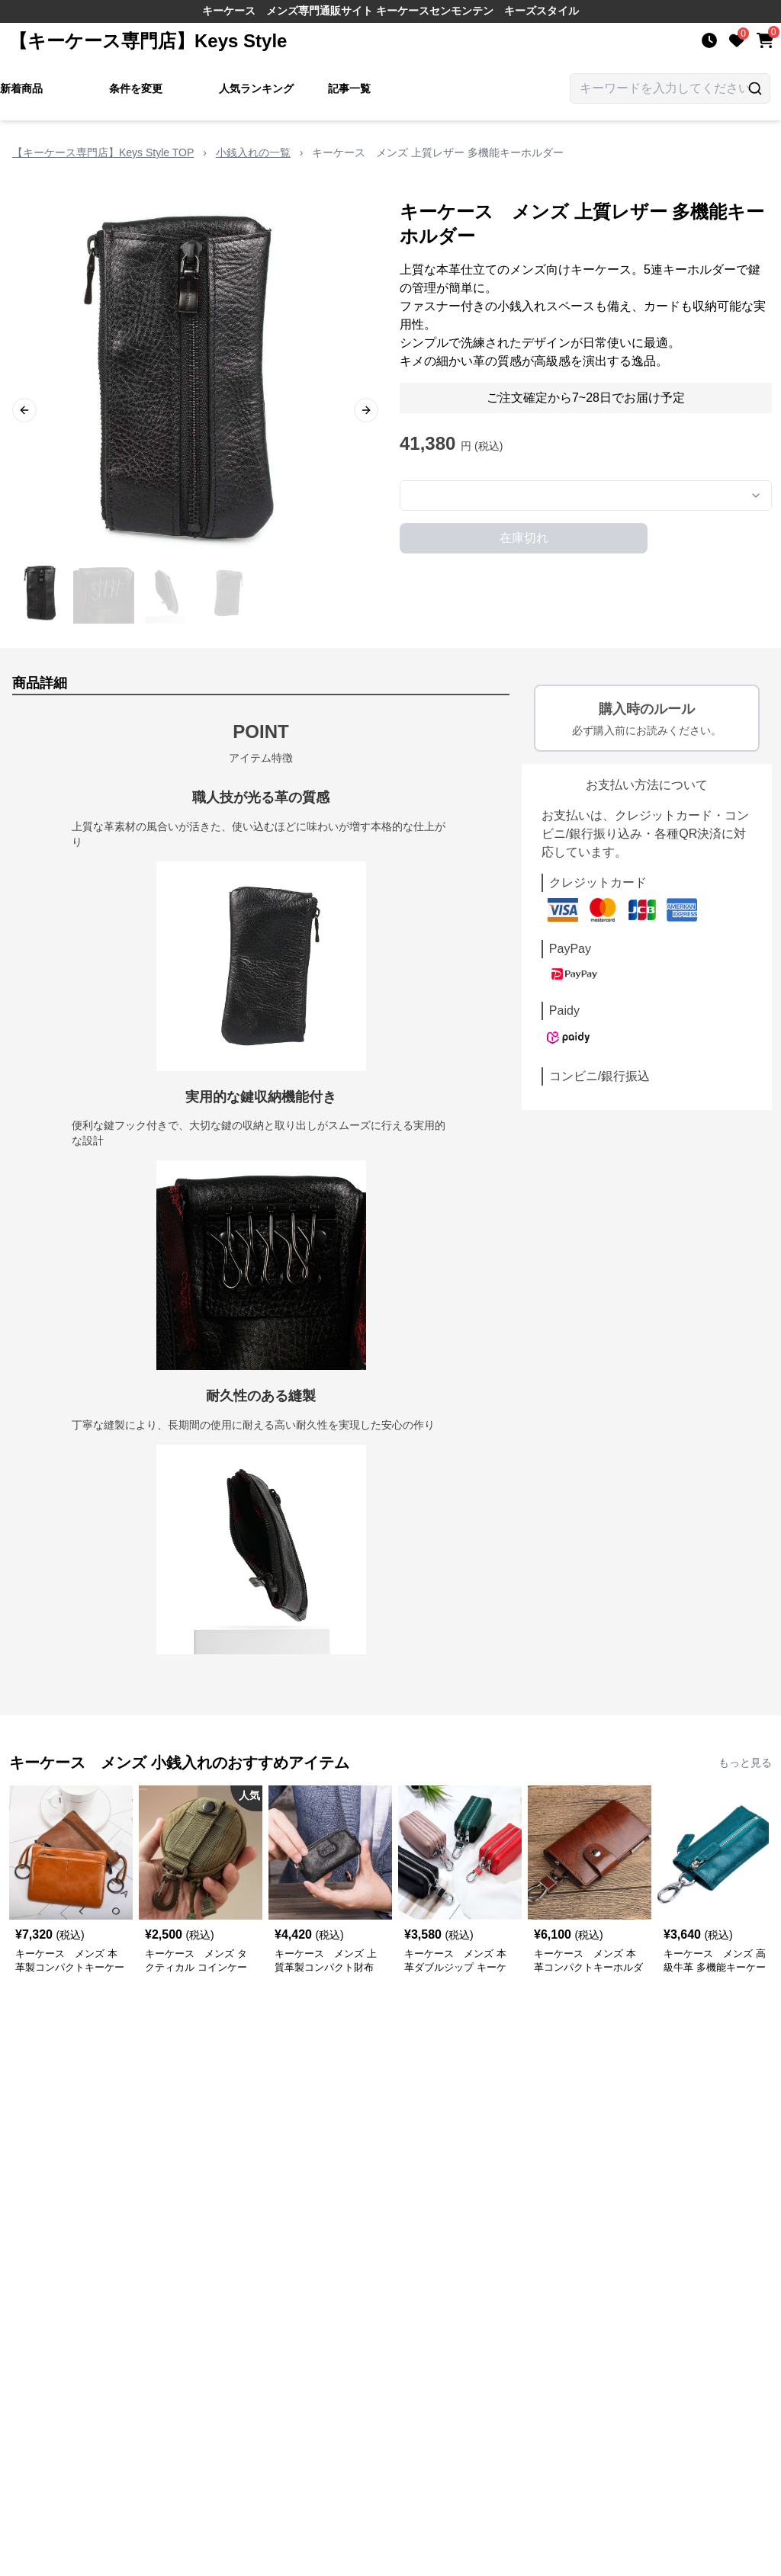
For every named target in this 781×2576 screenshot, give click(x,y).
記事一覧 (349, 88)
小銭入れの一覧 (253, 152)
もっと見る (745, 1762)
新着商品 (21, 88)
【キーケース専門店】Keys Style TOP (103, 152)
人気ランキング (256, 88)
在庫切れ (524, 537)
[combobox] (586, 495)
